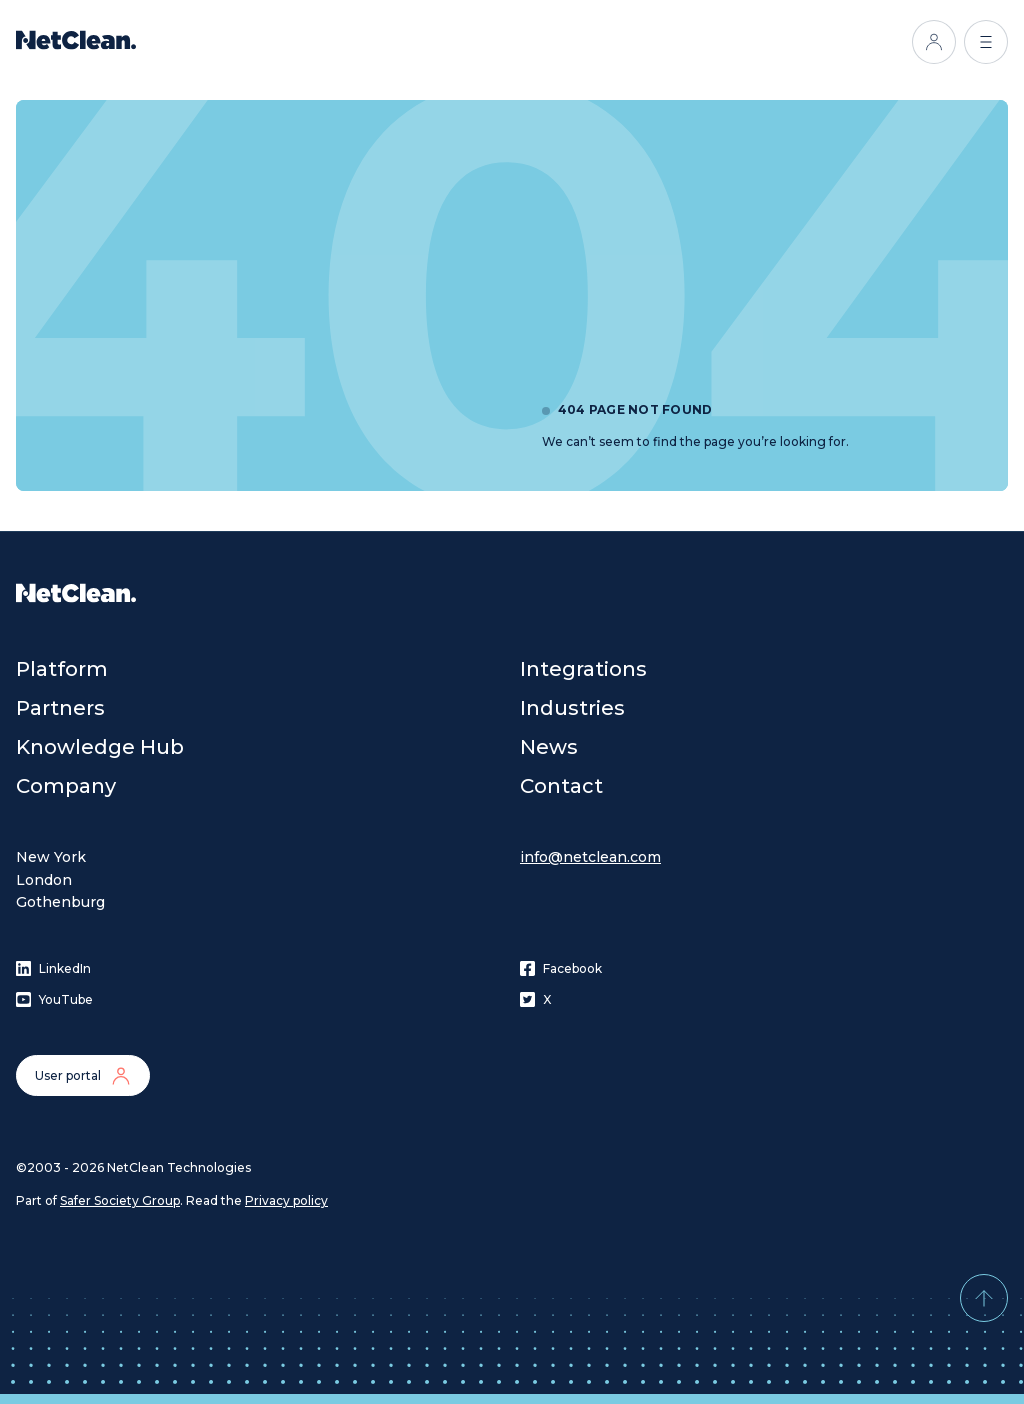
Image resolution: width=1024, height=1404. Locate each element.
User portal (83, 1076)
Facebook (561, 968)
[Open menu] (986, 42)
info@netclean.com (590, 857)
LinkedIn (53, 968)
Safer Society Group (120, 1200)
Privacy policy (286, 1200)
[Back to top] (984, 1298)
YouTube (54, 999)
